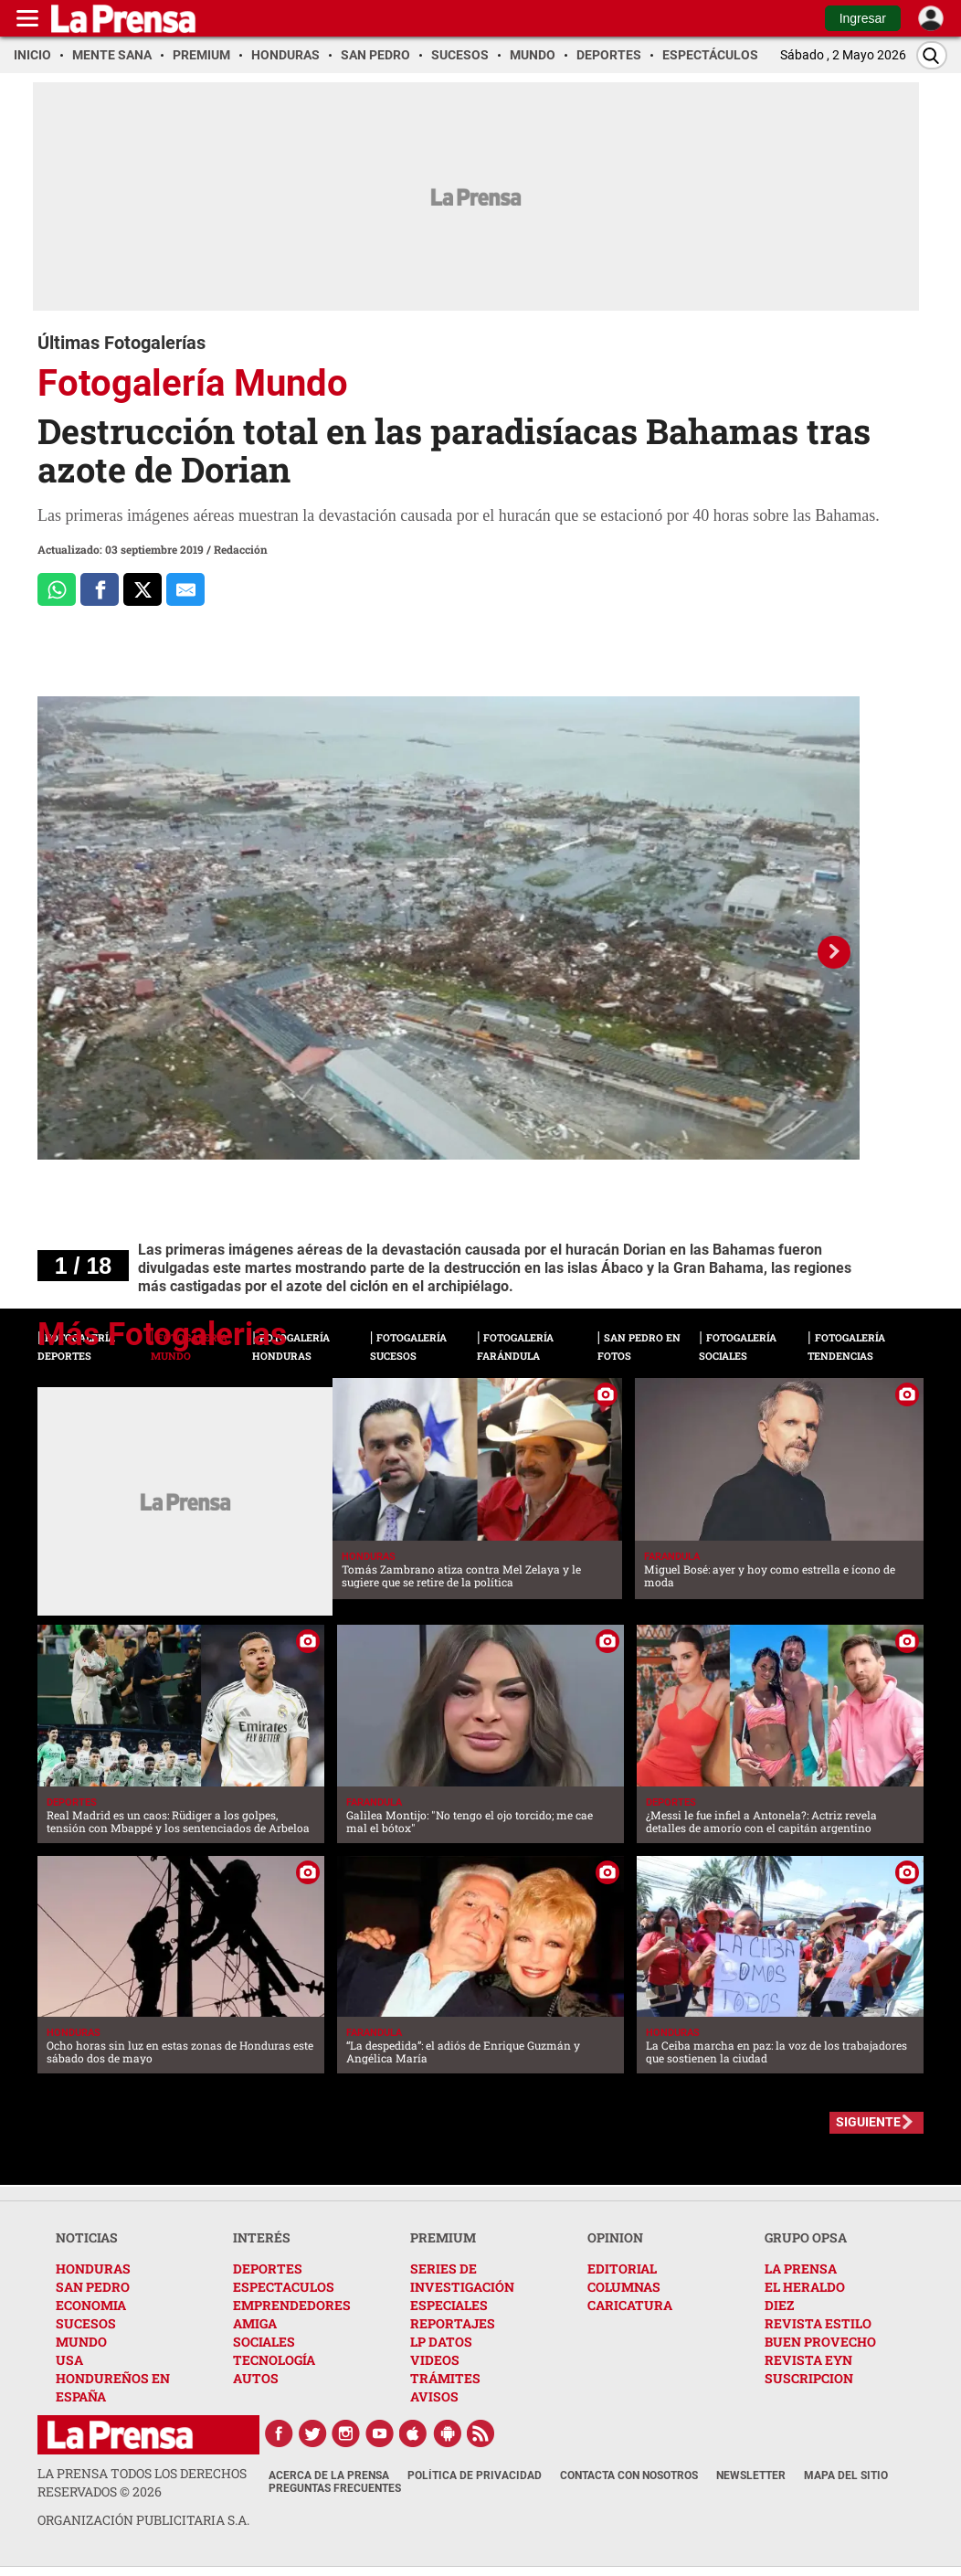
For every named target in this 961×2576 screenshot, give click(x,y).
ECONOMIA (91, 2305)
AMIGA (255, 2323)
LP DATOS (441, 2341)
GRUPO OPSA (806, 2237)
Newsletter (751, 2475)
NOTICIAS (87, 2237)
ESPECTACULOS (283, 2286)
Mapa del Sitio (846, 2475)
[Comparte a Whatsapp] (56, 589)
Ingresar (863, 18)
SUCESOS (86, 2323)
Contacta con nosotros (629, 2475)
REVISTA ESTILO (818, 2323)
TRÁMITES (445, 2378)
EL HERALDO (805, 2286)
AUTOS (256, 2378)
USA (69, 2360)
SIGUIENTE (868, 2122)
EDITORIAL (622, 2268)
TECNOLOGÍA (274, 2360)
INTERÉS (261, 2237)
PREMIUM (443, 2237)
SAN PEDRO (93, 2286)
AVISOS (434, 2396)
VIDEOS (434, 2360)
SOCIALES (264, 2341)
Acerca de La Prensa (329, 2475)
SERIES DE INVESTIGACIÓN (462, 2277)
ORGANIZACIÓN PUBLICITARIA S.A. (143, 2519)
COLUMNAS (623, 2286)
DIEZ (779, 2305)
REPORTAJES (452, 2323)
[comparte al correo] (185, 589)
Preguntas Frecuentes (335, 2488)
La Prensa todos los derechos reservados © (142, 2482)
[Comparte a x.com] (142, 589)
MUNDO (81, 2341)
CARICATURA (629, 2305)
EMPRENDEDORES (292, 2305)
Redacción (241, 549)
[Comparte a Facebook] (99, 589)
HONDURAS (93, 2268)
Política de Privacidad (474, 2475)
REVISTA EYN (808, 2360)
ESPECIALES (449, 2305)
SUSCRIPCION (809, 2378)
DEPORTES (267, 2268)
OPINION (615, 2237)
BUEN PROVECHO (820, 2341)
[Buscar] (931, 55)
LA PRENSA (801, 2268)
